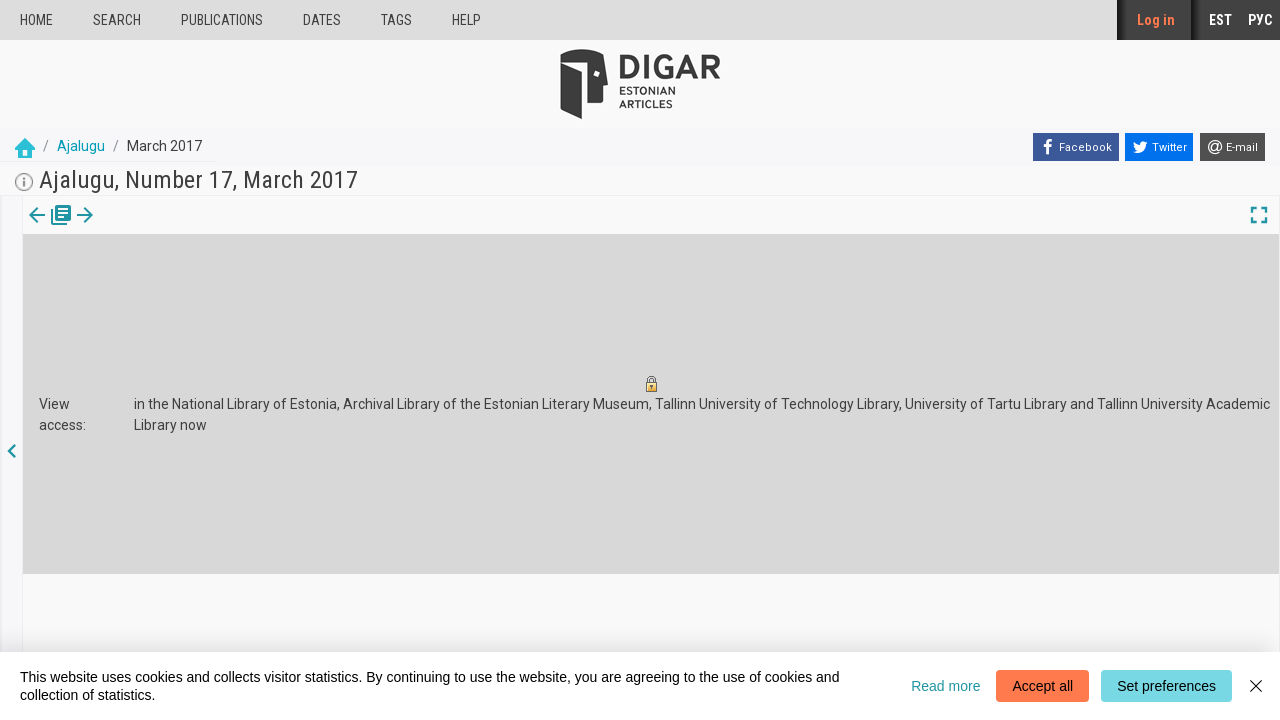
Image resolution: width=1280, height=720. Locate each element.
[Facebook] (1076, 147)
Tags (396, 20)
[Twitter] (1159, 147)
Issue (35, 229)
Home (36, 20)
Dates (322, 20)
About (423, 605)
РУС (1260, 20)
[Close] (1256, 686)
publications (222, 20)
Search (117, 20)
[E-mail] (1232, 147)
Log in (1156, 20)
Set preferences (1166, 686)
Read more (945, 686)
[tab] (35, 229)
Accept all (1042, 686)
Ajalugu (81, 146)
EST (1220, 20)
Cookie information (460, 622)
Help (466, 20)
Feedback (433, 640)
